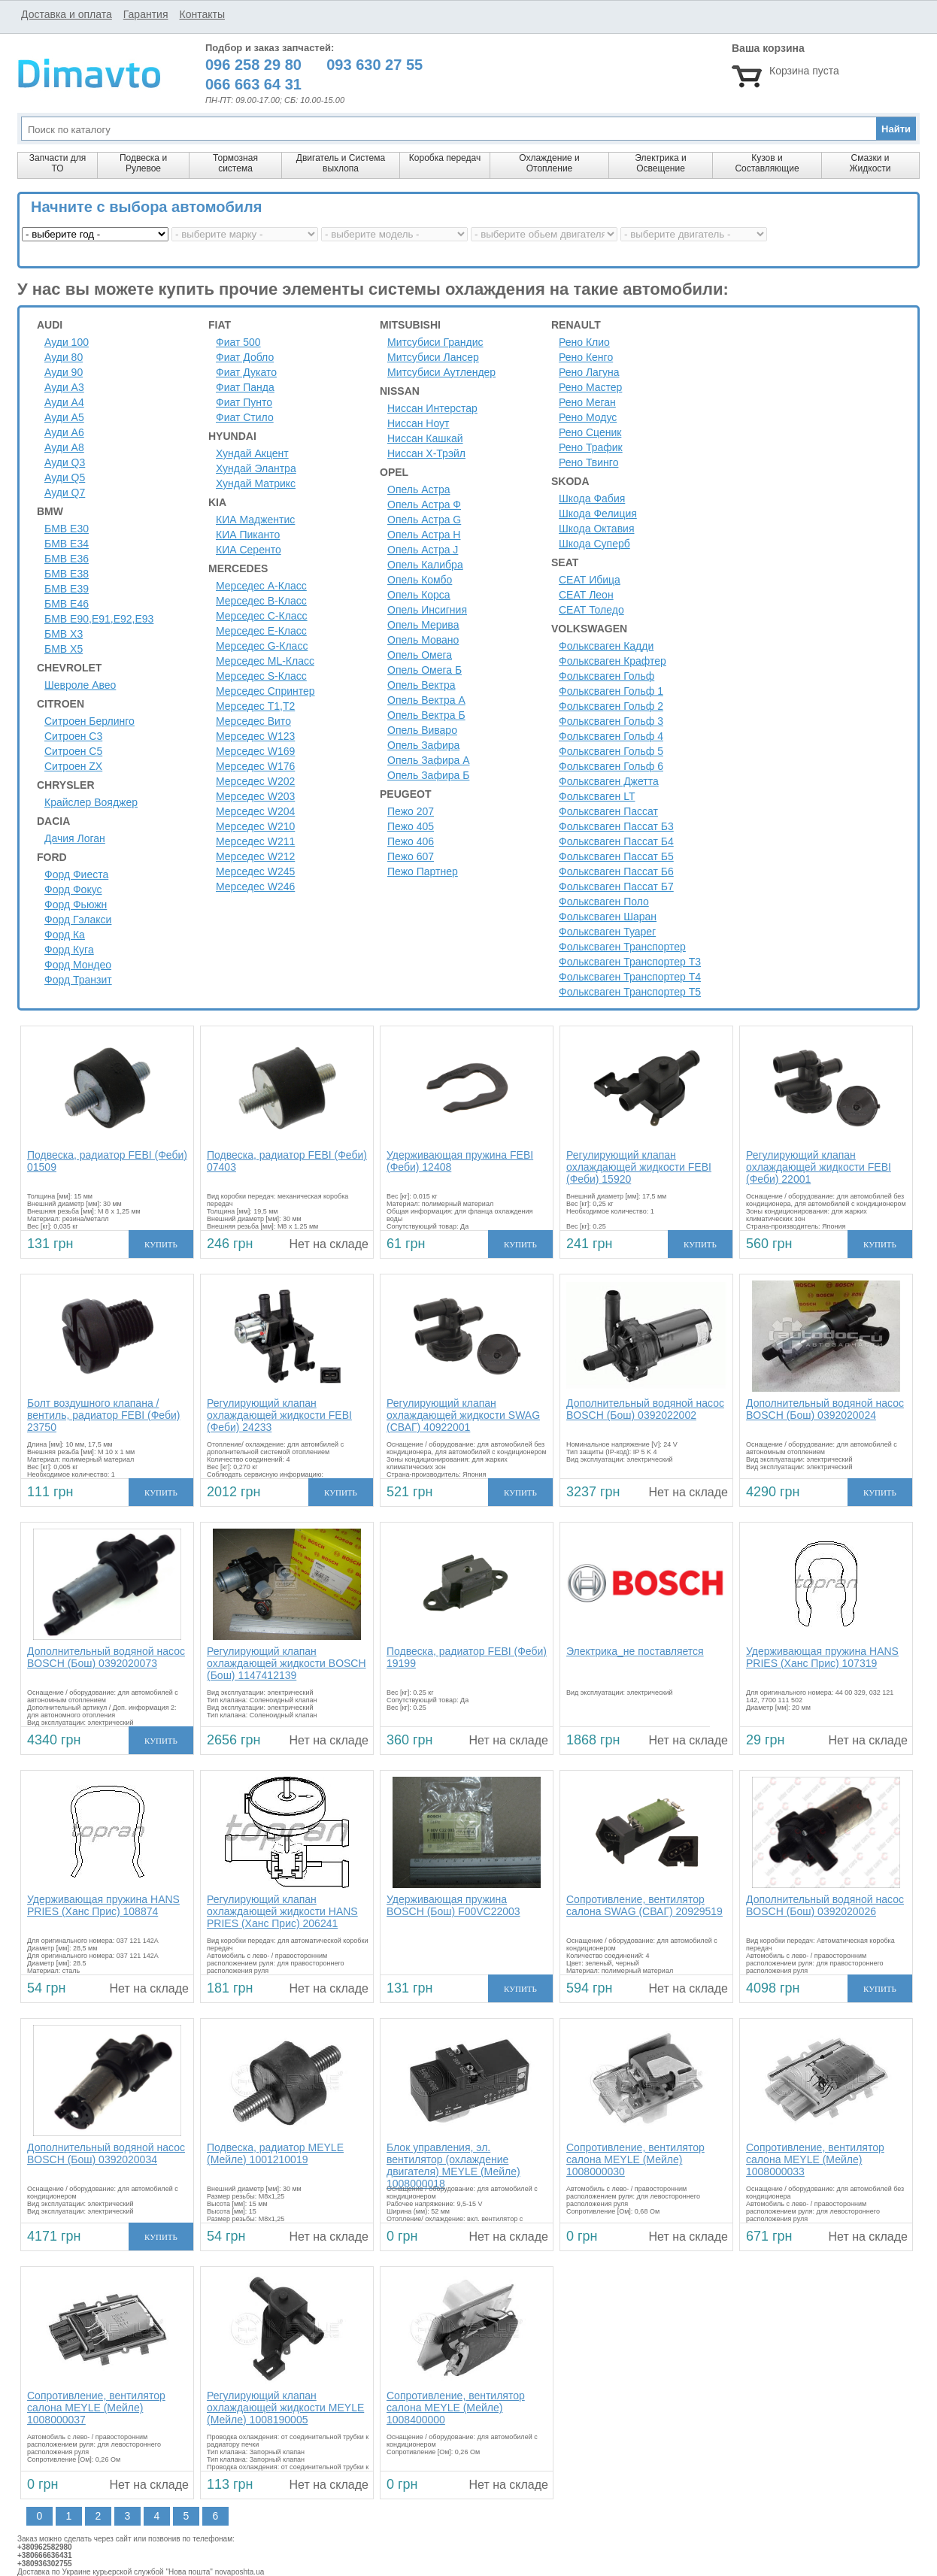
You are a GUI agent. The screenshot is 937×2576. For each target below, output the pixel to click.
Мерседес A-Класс (261, 586)
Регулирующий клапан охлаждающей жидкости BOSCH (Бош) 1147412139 (286, 1663)
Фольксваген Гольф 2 (611, 706)
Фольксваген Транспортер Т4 (630, 977)
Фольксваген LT (597, 796)
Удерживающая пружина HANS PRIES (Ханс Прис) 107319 (822, 1657)
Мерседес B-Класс (261, 601)
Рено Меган (587, 402)
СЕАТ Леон (586, 595)
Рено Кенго (586, 357)
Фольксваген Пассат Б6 (616, 871)
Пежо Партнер (422, 871)
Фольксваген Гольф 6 (611, 766)
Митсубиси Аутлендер (441, 372)
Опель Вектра (421, 685)
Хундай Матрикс (256, 483)
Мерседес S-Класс (261, 676)
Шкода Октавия (597, 529)
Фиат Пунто (244, 402)
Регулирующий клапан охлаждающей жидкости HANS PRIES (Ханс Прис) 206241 (282, 1911)
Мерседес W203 (255, 796)
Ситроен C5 (73, 751)
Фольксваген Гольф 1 (611, 691)
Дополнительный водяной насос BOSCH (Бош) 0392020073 (106, 1657)
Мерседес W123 (255, 736)
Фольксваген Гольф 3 (611, 721)
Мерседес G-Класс (262, 646)
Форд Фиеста (76, 874)
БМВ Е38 (66, 574)
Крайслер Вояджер (91, 802)
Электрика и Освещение (660, 163)
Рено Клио (584, 342)
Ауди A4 (64, 402)
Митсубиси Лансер (433, 357)
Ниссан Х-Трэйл (426, 453)
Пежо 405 (410, 826)
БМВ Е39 (66, 589)
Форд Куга (69, 950)
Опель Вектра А (426, 700)
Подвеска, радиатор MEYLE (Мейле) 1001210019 (275, 2153)
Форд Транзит (78, 980)
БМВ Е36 (66, 559)
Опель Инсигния (427, 610)
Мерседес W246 (255, 886)
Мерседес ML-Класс (265, 661)
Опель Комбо (419, 580)
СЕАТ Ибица (589, 580)
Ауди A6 (64, 432)
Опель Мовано (423, 640)
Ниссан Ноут (418, 423)
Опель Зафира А (428, 760)
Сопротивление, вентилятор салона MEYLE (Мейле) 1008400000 (456, 2408)
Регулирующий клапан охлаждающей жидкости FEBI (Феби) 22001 (818, 1167)
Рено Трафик (591, 447)
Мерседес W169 (255, 751)
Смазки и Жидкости (869, 163)
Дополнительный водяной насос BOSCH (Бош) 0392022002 (645, 1409)
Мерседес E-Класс (261, 631)
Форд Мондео (77, 965)
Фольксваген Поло (604, 902)
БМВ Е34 (66, 544)
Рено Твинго (588, 462)
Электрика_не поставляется (635, 1651)
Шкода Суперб (594, 544)
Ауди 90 (63, 372)
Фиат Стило (245, 417)
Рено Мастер (590, 387)
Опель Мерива (423, 625)
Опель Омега (419, 655)
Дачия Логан (74, 838)
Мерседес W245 (255, 871)
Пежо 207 (410, 811)
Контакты (201, 14)
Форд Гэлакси (77, 920)
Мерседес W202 (255, 781)
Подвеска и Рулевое (143, 163)
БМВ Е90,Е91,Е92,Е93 (98, 619)
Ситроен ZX (73, 766)
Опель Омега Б (424, 670)
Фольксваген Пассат (608, 811)
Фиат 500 (238, 342)
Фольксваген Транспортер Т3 (630, 962)
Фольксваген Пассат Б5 (616, 856)
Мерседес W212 (255, 856)
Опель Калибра (425, 565)
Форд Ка (64, 935)
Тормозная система (235, 163)
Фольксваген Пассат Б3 (616, 826)
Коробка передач (445, 158)
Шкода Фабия (592, 498)
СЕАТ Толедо (591, 610)
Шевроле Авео (80, 685)
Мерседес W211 (255, 841)
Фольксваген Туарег (607, 932)
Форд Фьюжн (75, 905)
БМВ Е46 (66, 604)
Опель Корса (418, 595)
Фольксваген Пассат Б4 (616, 841)
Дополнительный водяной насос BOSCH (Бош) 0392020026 (825, 1905)
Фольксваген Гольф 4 (611, 736)
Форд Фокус (73, 889)
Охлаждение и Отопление (549, 163)
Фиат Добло (245, 357)
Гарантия (145, 14)
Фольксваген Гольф (606, 676)
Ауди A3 (64, 387)
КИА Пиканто (248, 535)
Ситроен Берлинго (89, 721)
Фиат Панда (245, 387)
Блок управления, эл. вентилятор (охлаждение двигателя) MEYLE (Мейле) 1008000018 (453, 2165)
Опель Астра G (424, 520)
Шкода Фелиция (598, 514)
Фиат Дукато (246, 372)
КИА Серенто (248, 550)
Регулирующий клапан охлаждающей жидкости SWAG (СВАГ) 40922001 (463, 1415)
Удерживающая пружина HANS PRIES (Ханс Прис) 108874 (103, 1905)
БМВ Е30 (66, 529)
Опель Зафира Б (428, 775)
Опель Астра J (422, 550)
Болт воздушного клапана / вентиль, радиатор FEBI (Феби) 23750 (103, 1415)
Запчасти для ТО (57, 163)
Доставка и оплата (66, 14)
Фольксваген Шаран (608, 917)
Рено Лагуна (589, 372)
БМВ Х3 (63, 634)
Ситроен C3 (73, 736)
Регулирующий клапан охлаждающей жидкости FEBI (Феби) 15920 (638, 1167)
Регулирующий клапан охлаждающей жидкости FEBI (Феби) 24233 (279, 1415)
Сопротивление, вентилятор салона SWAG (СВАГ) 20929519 (644, 1905)
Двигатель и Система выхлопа (340, 163)
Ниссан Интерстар (432, 408)
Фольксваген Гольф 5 (611, 751)
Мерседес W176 (255, 766)
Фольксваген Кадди (606, 646)
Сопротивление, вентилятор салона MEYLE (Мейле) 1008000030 (635, 2159)
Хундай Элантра (256, 468)
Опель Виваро (422, 730)
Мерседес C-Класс (262, 616)
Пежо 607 (410, 856)
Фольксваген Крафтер (612, 661)
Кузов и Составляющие (767, 163)
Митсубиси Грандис (435, 342)
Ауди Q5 (64, 477)
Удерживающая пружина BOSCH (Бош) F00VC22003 (453, 1905)
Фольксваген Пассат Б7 (616, 886)
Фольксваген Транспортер (622, 947)
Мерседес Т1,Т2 (255, 706)
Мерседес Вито (253, 721)
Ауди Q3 (64, 462)
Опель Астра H (423, 535)
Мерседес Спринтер (265, 691)
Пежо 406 (410, 841)
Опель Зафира (423, 745)
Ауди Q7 (64, 492)
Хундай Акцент (252, 453)
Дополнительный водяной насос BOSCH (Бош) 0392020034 (106, 2153)
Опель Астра (418, 489)
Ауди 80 (63, 357)
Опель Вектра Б (426, 715)
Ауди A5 (64, 417)
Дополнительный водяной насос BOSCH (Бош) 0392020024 (825, 1409)
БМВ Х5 (63, 649)
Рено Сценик (590, 432)
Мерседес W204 (255, 811)
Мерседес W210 (255, 826)
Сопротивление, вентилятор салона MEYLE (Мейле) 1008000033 (815, 2159)
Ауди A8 (64, 447)
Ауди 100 (66, 342)
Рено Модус (588, 417)
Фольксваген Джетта (609, 781)
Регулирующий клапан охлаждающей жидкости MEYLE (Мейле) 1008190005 (285, 2408)
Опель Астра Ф (424, 505)
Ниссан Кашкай (425, 438)
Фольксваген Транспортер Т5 (630, 992)
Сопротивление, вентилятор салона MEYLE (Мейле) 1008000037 (96, 2408)
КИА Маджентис (255, 520)
